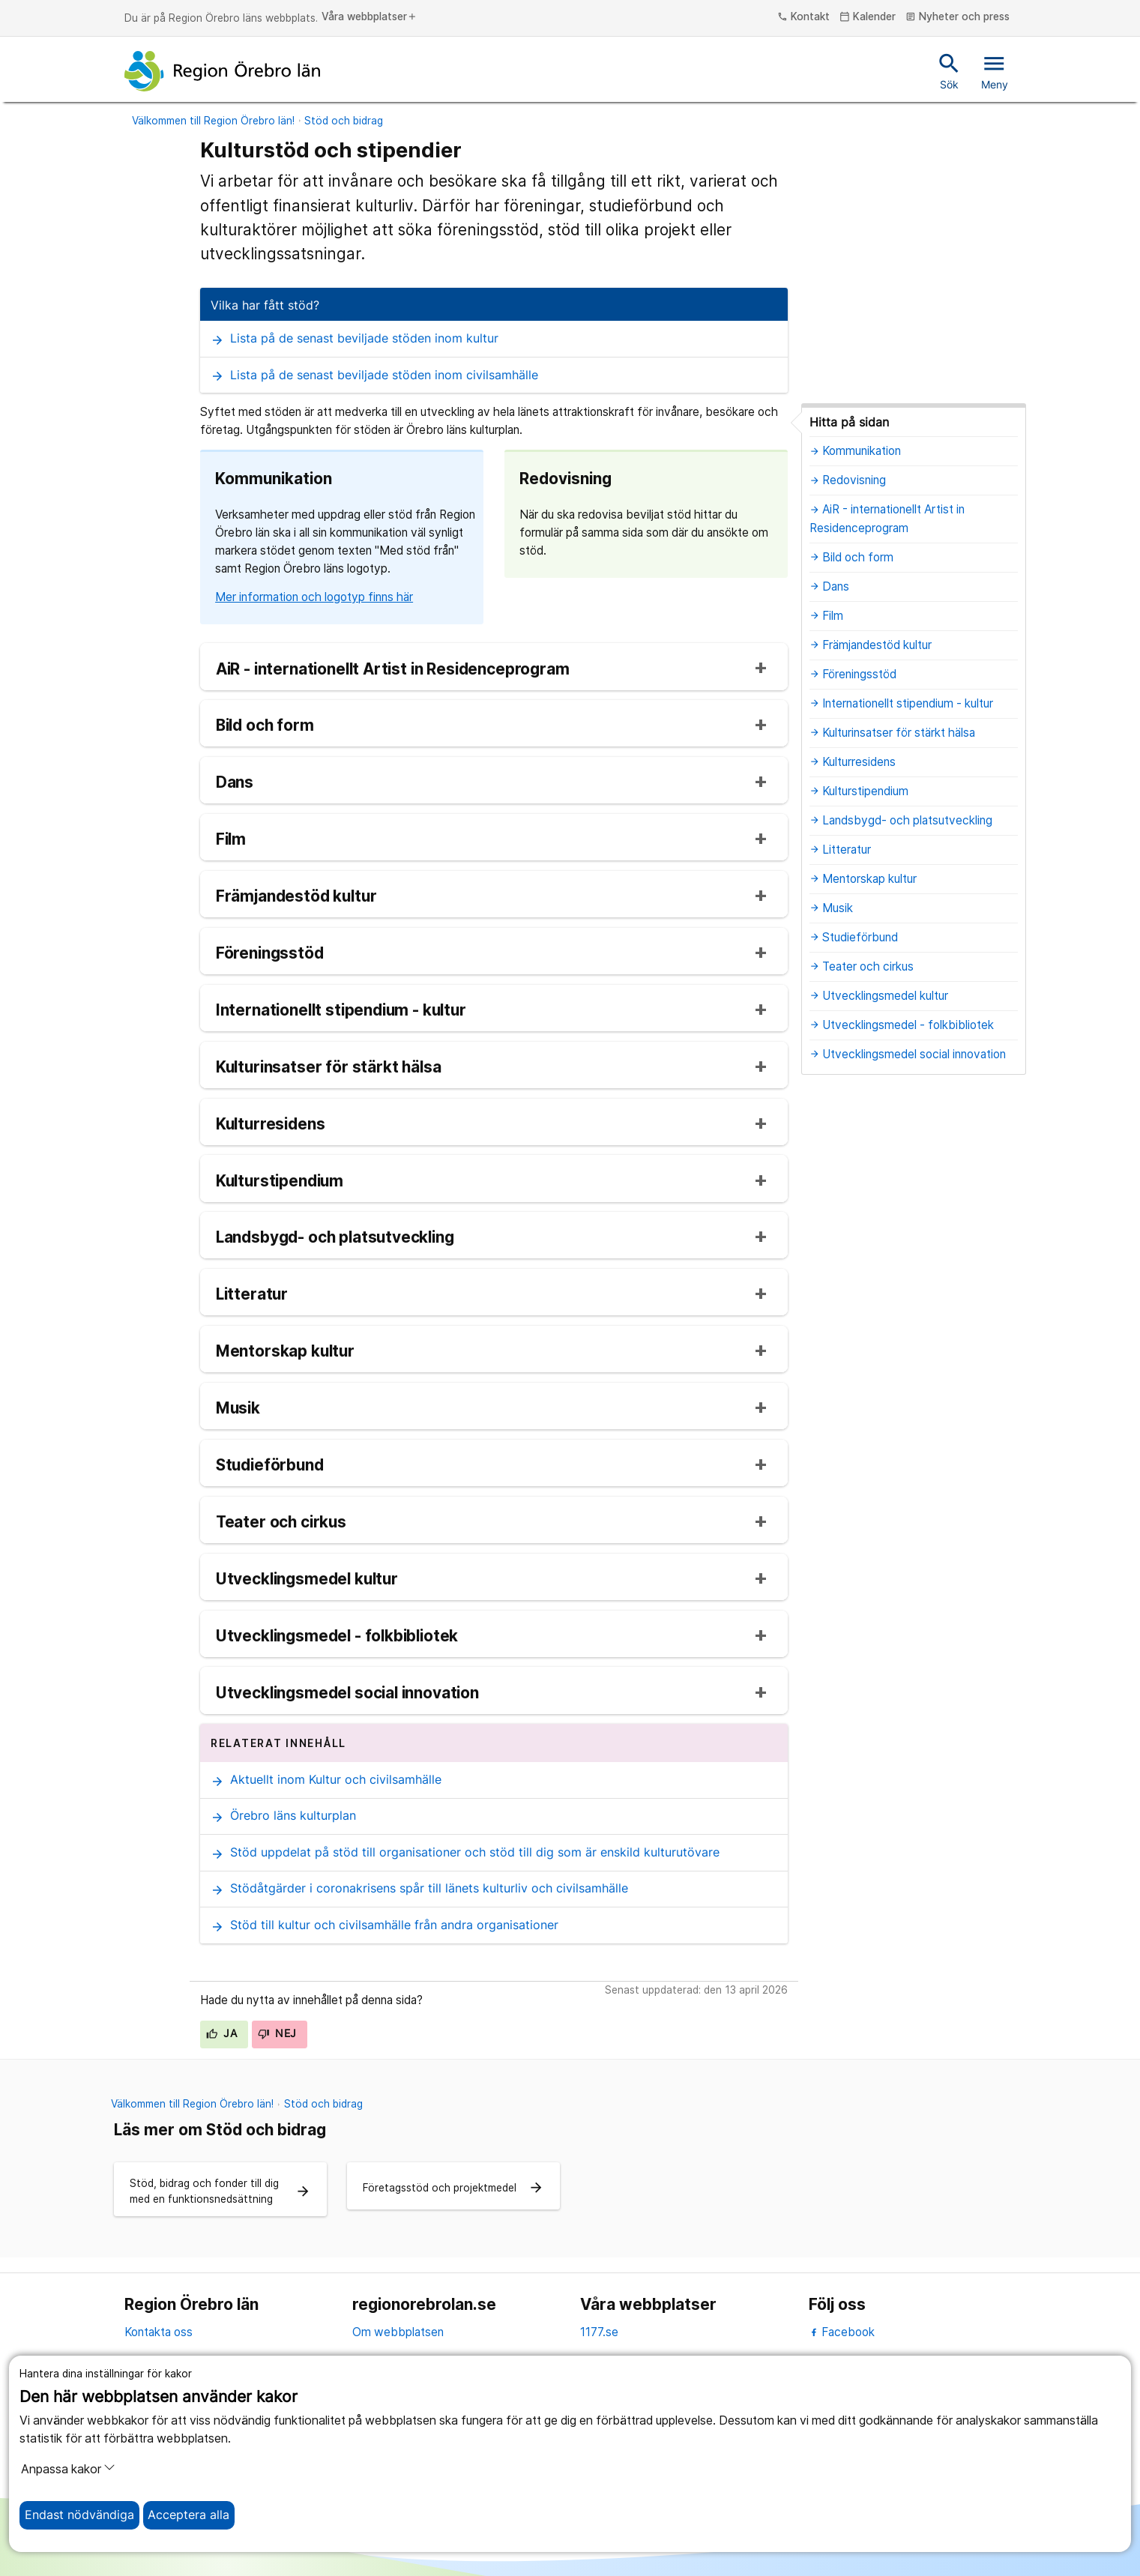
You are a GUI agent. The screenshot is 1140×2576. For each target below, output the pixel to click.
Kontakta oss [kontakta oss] (158, 2332)
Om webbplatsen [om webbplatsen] (398, 2332)
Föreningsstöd (270, 954)
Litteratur (252, 1295)
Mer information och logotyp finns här (314, 597)
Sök (949, 70)
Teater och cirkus (281, 1522)
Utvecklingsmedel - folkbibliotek (337, 1636)
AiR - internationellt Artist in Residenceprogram (393, 670)
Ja (221, 2033)
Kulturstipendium (279, 1181)
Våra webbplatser (369, 17)
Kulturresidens (270, 1124)
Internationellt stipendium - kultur (341, 1011)
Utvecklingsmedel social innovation (347, 1693)
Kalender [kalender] (867, 17)
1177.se (599, 2332)
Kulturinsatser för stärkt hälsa (328, 1068)
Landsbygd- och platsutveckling (335, 1238)
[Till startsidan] (223, 71)
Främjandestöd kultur (296, 897)
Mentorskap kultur (285, 1352)
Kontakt (803, 17)
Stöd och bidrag (343, 121)
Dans (234, 783)
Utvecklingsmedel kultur (307, 1579)
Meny (994, 70)
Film (231, 840)
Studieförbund (270, 1465)
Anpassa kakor (68, 2468)
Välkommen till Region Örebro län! (213, 121)
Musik (238, 1409)
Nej (277, 2033)
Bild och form (265, 726)
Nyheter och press (957, 17)
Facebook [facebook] (842, 2332)
